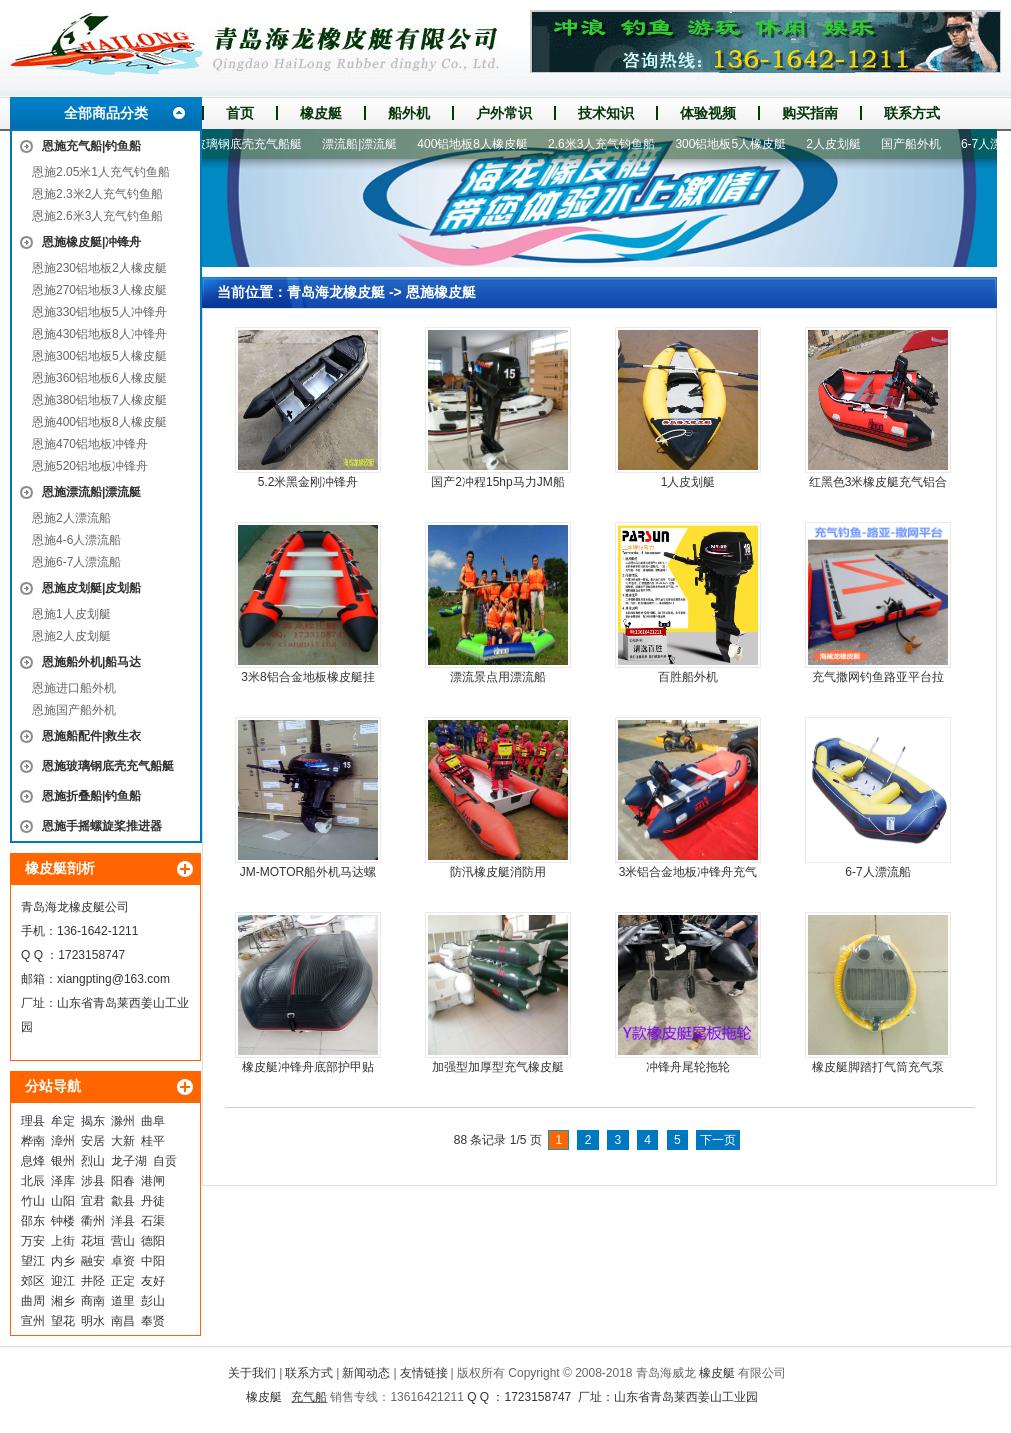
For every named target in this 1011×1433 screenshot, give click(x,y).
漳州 (63, 1141)
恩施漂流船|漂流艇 (91, 492)
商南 (93, 1301)
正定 (123, 1281)
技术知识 (606, 113)
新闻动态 (366, 1373)
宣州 (33, 1321)
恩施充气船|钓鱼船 (91, 146)
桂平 (153, 1141)
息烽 (33, 1161)
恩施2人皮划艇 (71, 636)
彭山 (153, 1301)
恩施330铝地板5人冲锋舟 (99, 312)
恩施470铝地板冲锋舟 (90, 444)
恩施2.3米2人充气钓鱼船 (97, 194)
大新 (123, 1141)
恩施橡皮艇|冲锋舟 (91, 242)
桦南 (33, 1141)
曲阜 (153, 1121)
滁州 (123, 1121)
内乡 (63, 1261)
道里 (123, 1301)
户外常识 (504, 113)
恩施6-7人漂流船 (76, 562)
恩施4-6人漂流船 (76, 540)
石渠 (153, 1221)
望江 (33, 1261)
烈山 (93, 1161)
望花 (63, 1321)
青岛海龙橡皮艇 (336, 292)
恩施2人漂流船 (71, 518)
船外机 (409, 113)
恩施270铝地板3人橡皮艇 (99, 290)
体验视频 (708, 113)
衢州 (93, 1221)
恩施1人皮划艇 (71, 614)
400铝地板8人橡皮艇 (477, 144)
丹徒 (153, 1201)
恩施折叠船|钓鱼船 (91, 796)
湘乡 (63, 1301)
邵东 (33, 1221)
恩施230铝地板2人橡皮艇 (99, 268)
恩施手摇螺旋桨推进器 (102, 826)
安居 (93, 1141)
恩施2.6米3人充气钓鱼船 (97, 216)
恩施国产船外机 (74, 710)
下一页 (718, 1140)
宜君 (93, 1201)
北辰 (33, 1181)
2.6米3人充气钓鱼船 (606, 144)
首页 (240, 113)
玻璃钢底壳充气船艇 (253, 144)
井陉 (93, 1281)
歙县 (123, 1201)
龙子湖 (129, 1161)
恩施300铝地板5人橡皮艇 (99, 356)
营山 (123, 1241)
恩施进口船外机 (74, 688)
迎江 (63, 1281)
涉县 (93, 1181)
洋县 (123, 1221)
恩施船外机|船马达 (91, 662)
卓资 (123, 1261)
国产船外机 (916, 144)
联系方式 (912, 113)
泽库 (63, 1181)
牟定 (63, 1121)
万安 (33, 1241)
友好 (153, 1281)
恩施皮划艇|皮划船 (91, 588)
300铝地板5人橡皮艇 (735, 144)
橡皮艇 (321, 113)
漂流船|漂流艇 (364, 144)
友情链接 (424, 1373)
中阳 (153, 1261)
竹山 (33, 1201)
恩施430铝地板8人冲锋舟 (99, 334)
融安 (93, 1261)
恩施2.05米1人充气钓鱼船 (101, 172)
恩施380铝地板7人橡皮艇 (99, 400)
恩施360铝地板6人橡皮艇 (99, 378)
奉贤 (153, 1321)
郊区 (33, 1281)
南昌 (123, 1321)
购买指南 (810, 113)
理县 (33, 1121)
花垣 (93, 1241)
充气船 (309, 1397)
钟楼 (63, 1221)
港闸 (153, 1181)
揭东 (93, 1121)
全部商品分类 (106, 113)
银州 (63, 1161)
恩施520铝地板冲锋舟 (90, 466)
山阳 (63, 1201)
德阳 (153, 1241)
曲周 (33, 1301)
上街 (63, 1241)
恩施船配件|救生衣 (91, 736)
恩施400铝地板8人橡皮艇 (99, 422)
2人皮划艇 (838, 144)
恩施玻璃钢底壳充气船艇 (108, 766)
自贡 (165, 1161)
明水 (93, 1321)
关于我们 (252, 1373)
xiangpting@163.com (113, 979)
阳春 (123, 1181)
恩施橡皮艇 (441, 292)
